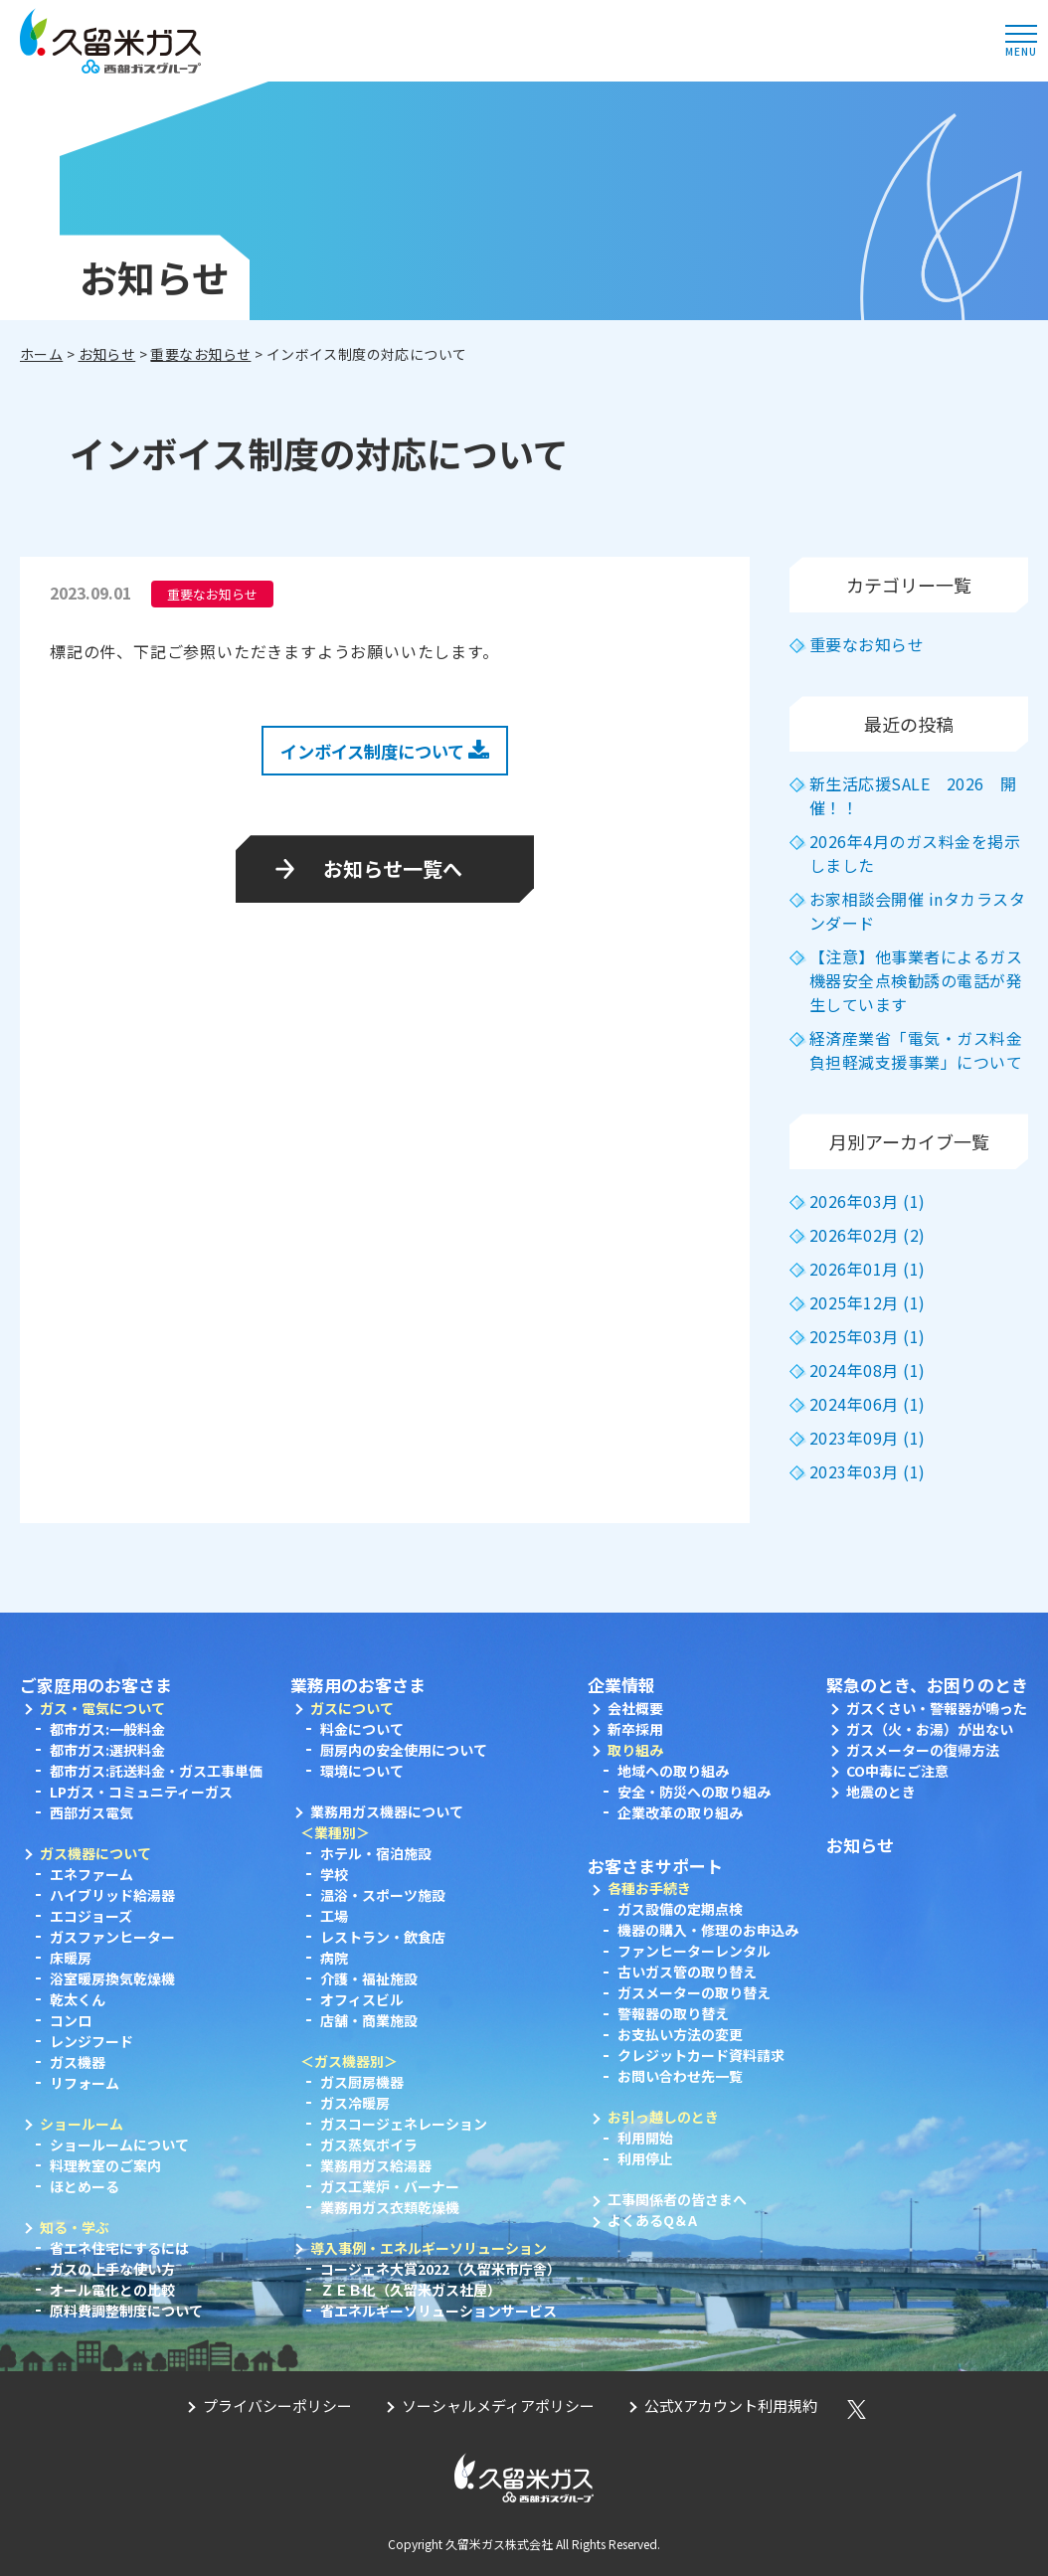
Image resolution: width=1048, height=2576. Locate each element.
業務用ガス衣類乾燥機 (389, 2207)
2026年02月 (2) (867, 1235)
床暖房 (70, 1958)
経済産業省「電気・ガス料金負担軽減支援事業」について (915, 1050)
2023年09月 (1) (867, 1438)
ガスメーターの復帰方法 (922, 1750)
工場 (334, 1916)
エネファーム (91, 1874)
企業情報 (621, 1684)
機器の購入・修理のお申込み (707, 1930)
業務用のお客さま (358, 1684)
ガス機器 (77, 2062)
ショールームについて (119, 2144)
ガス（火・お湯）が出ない (929, 1729)
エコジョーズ (91, 1916)
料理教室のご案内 (105, 2165)
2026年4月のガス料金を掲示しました (914, 853)
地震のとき (881, 1792)
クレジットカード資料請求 (701, 2055)
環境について (362, 1771)
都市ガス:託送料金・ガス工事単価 (156, 1771)
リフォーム (84, 2083)
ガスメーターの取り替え (694, 1992)
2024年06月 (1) (867, 1404)
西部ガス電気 (91, 1812)
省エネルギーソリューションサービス (438, 2310)
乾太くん (77, 1999)
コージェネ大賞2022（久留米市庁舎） (440, 2269)
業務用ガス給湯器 (376, 2165)
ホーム (41, 354)
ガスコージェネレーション (403, 2124)
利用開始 (645, 2137)
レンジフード (91, 2041)
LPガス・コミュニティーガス (141, 1792)
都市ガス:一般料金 (107, 1729)
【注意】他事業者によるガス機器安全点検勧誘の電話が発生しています (915, 980)
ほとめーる (84, 2186)
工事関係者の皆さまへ (677, 2199)
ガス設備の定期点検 (680, 1909)
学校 (334, 1874)
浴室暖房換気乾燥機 (112, 1978)
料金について (362, 1729)
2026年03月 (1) (867, 1201)
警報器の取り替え (673, 2013)
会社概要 (635, 1708)
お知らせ (107, 354)
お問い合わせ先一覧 (680, 2076)
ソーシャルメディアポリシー (498, 2405)
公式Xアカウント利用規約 (730, 2405)
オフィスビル (362, 1999)
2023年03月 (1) (867, 1471)
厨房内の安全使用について (403, 1750)
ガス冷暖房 (355, 2103)
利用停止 (645, 2158)
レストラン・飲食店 (382, 1937)
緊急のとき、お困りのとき (927, 1684)
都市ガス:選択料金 (107, 1750)
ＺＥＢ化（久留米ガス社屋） (410, 2290)
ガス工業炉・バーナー (389, 2186)
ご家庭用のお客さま (96, 1684)
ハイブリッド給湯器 (112, 1895)
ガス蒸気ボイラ (369, 2144)
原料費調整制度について (126, 2310)
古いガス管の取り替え (687, 1971)
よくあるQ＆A (652, 2220)
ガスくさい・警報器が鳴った (936, 1708)
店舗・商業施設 (369, 2020)
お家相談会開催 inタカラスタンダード (917, 911)
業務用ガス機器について (386, 1811)
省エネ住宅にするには (119, 2248)
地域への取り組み (673, 1771)
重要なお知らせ (200, 354)
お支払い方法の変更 (680, 2034)
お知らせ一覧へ (392, 868)
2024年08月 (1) (867, 1370)
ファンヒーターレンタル (694, 1951)
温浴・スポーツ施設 (382, 1895)
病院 (334, 1958)
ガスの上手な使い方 (112, 2269)
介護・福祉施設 (369, 1978)
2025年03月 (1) (867, 1336)
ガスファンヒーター (112, 1937)
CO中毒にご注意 (897, 1771)
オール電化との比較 (112, 2290)
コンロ (70, 2020)
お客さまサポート (655, 1865)
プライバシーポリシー (277, 2405)
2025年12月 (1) (867, 1302)
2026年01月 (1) (867, 1269)
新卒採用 (635, 1729)
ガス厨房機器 (362, 2082)
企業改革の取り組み (680, 1812)
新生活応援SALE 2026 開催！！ (913, 795)
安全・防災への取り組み (694, 1792)
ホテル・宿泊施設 (376, 1853)
